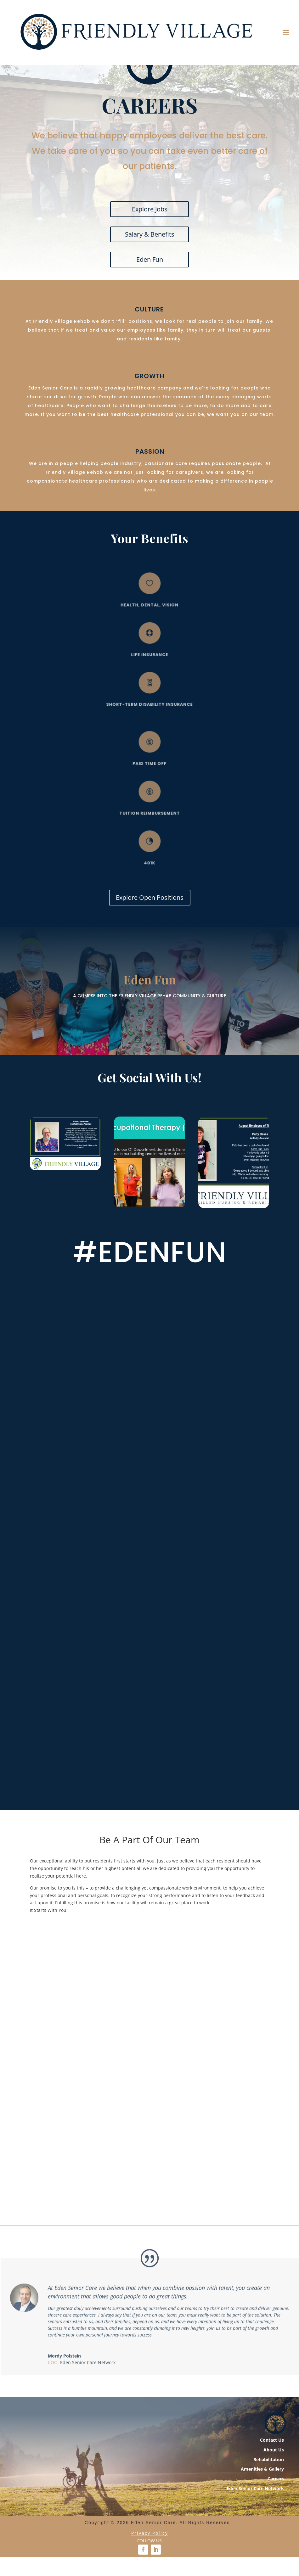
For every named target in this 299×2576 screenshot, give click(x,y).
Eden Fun (149, 299)
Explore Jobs (149, 248)
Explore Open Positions (149, 937)
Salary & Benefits (149, 274)
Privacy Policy (149, 2573)
